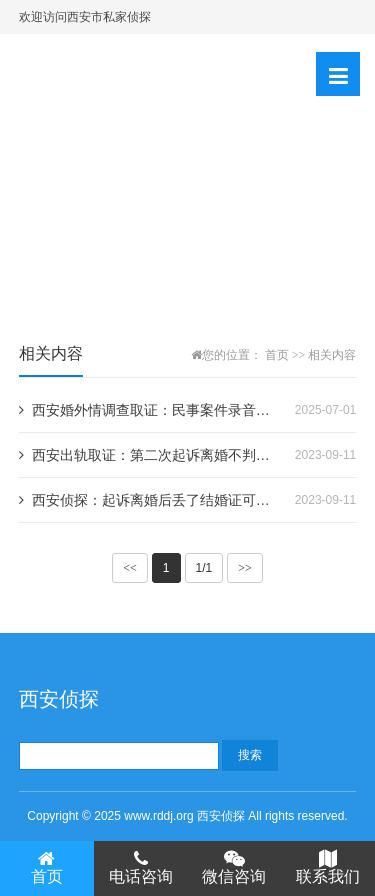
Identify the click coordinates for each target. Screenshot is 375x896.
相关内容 (332, 355)
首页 (277, 355)
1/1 (204, 568)
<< (130, 568)
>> (245, 568)
